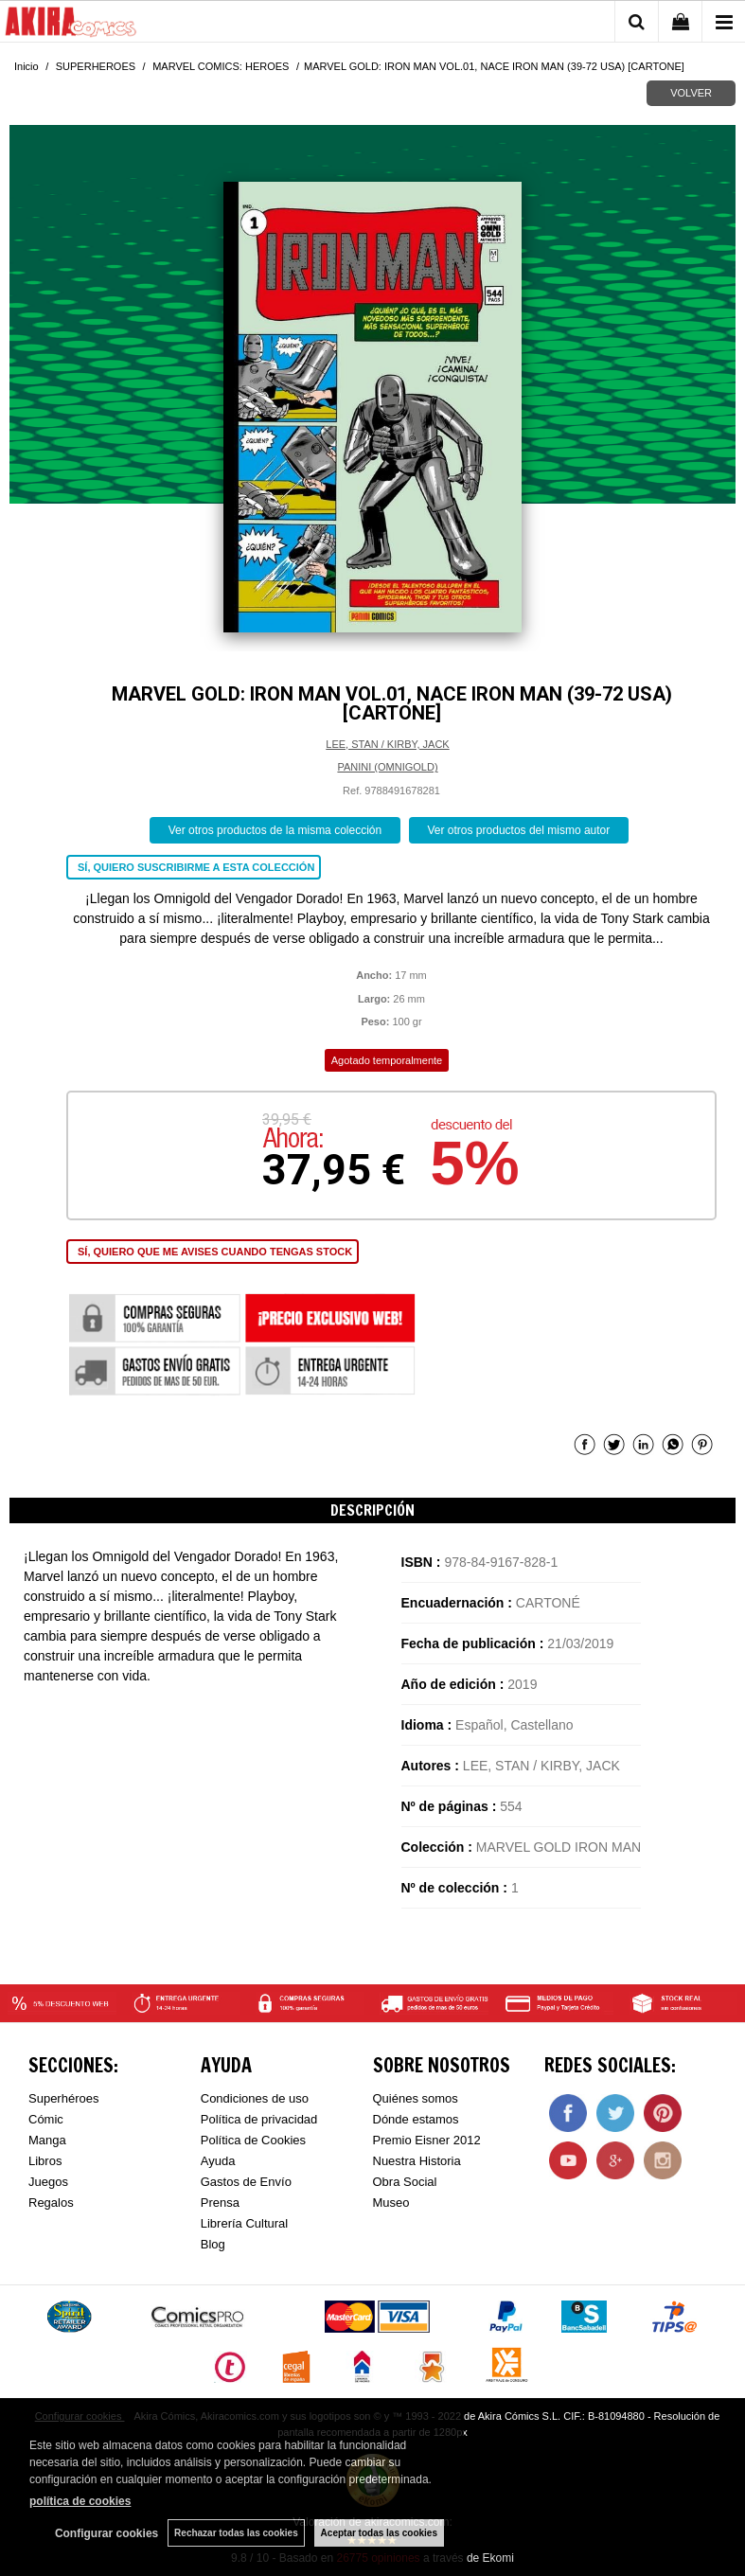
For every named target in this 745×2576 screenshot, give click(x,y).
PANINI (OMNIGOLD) (387, 767)
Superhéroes (63, 2098)
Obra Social (405, 2182)
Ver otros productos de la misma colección (275, 830)
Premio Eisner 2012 (427, 2140)
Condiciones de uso (255, 2098)
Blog (213, 2244)
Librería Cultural (245, 2223)
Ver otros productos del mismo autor (519, 830)
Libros (45, 2161)
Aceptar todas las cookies (379, 2533)
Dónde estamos (416, 2119)
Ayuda (218, 2161)
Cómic (45, 2119)
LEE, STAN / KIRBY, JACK (387, 744)
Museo (391, 2202)
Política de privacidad (259, 2119)
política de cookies (80, 2501)
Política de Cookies (253, 2140)
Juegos (48, 2182)
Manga (47, 2140)
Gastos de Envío (246, 2182)
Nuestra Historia (417, 2161)
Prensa (220, 2202)
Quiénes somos (415, 2098)
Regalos (51, 2202)
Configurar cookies (106, 2533)
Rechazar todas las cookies (236, 2533)
